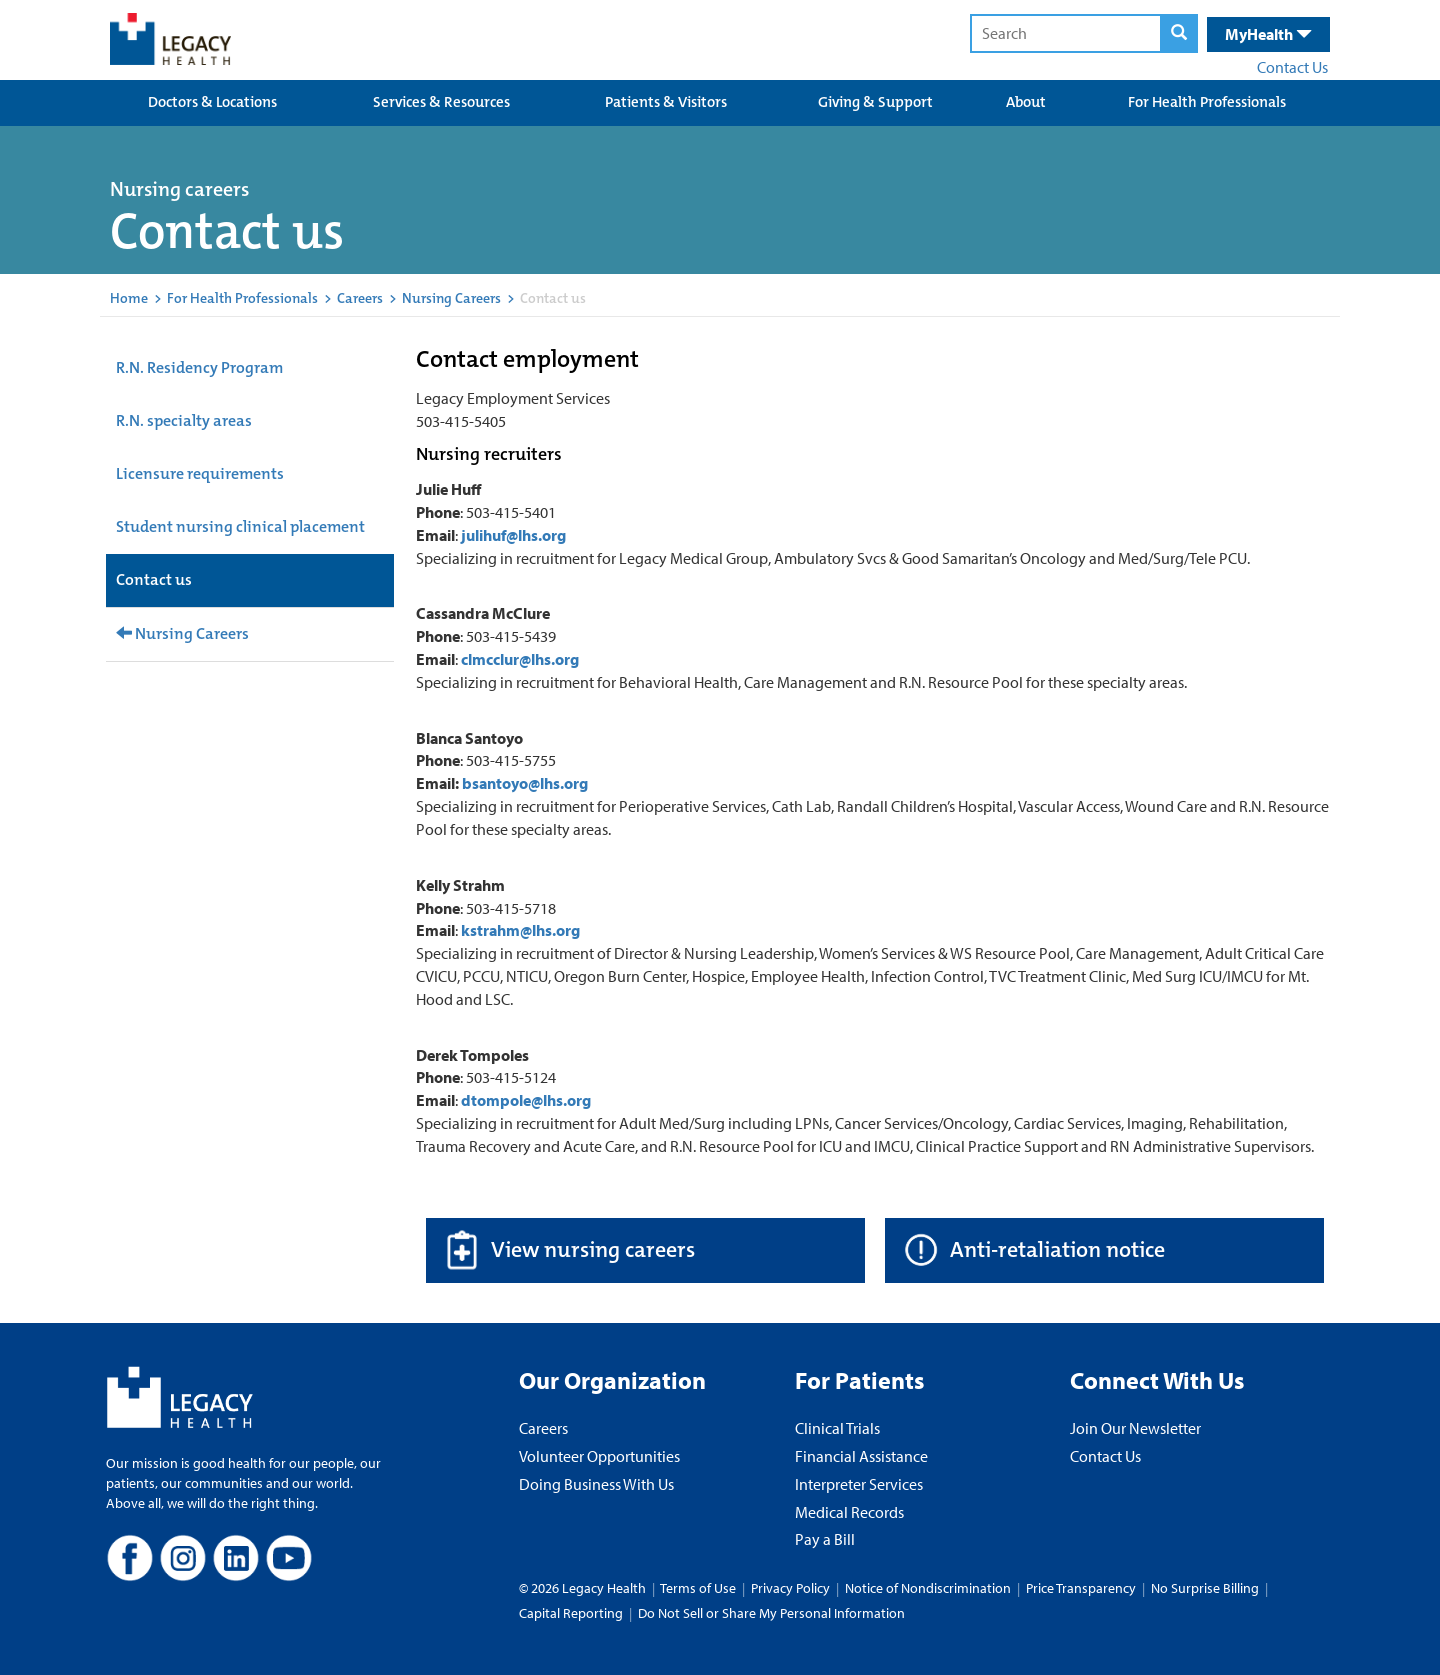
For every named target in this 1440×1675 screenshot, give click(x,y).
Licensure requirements (200, 473)
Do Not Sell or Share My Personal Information (771, 1613)
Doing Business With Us (596, 1484)
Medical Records (849, 1512)
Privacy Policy (790, 1588)
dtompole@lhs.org (526, 1100)
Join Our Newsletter (1135, 1428)
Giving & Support (875, 102)
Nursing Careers (451, 298)
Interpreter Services (859, 1484)
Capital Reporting (571, 1613)
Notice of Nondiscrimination (928, 1588)
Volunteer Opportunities (599, 1456)
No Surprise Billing (1205, 1588)
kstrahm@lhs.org (520, 930)
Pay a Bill (825, 1539)
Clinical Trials (837, 1428)
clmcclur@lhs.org (520, 659)
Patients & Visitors (666, 102)
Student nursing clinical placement (240, 526)
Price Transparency (1081, 1588)
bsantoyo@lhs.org (525, 783)
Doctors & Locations (212, 102)
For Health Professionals (1207, 102)
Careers (360, 298)
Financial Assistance (861, 1456)
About (1026, 102)
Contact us (154, 579)
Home (129, 298)
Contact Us (1292, 67)
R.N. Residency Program (199, 367)
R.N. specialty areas (184, 420)
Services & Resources (441, 102)
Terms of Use (699, 1588)
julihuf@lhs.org (513, 535)
